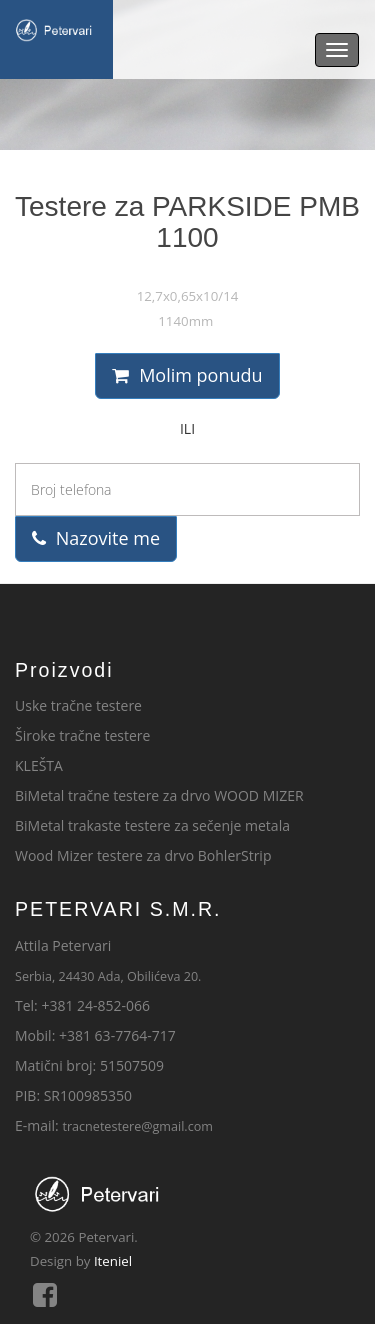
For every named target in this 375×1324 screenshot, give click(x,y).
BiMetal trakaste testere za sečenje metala (152, 825)
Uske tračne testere (78, 705)
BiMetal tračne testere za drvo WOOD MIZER (159, 795)
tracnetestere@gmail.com (137, 1126)
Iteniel (113, 1261)
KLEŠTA (39, 765)
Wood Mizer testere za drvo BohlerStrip (143, 855)
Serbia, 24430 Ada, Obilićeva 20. (108, 976)
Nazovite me (96, 538)
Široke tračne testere (82, 735)
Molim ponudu (187, 375)
